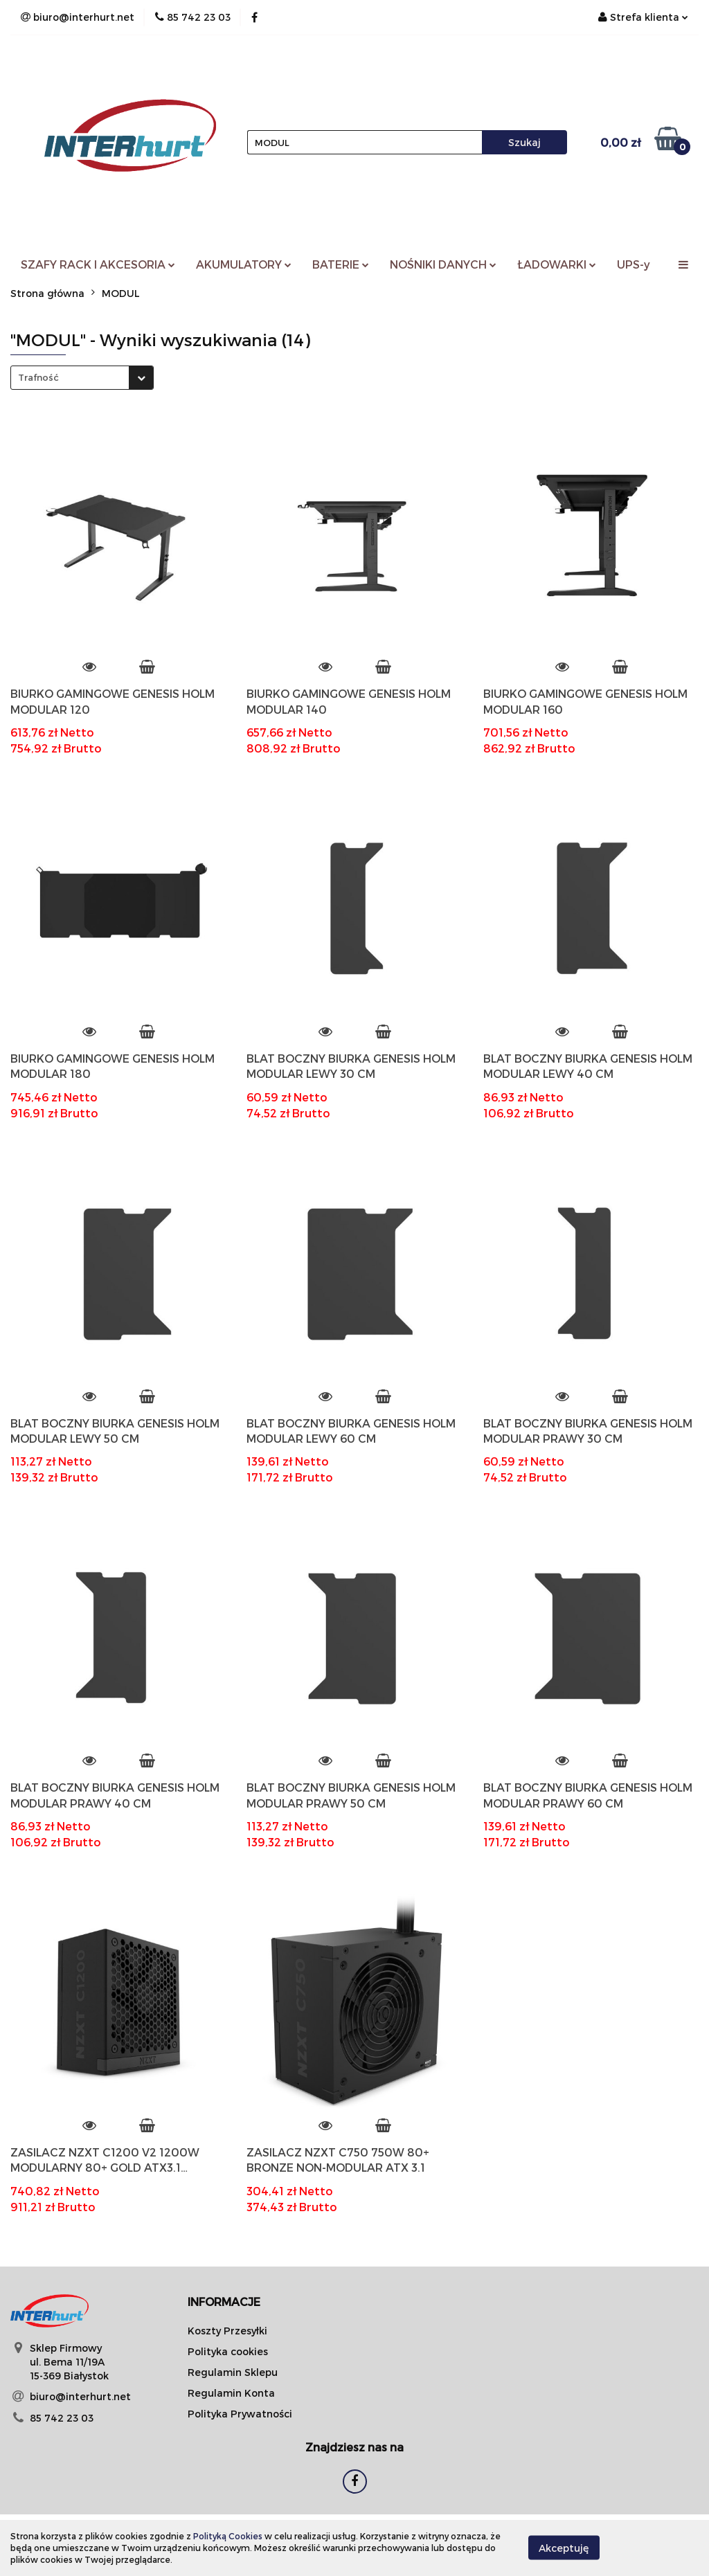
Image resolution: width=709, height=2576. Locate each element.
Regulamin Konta (231, 2393)
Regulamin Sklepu (233, 2372)
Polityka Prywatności (240, 2414)
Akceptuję (564, 2548)
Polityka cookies (228, 2351)
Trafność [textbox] (38, 377)
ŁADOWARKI (556, 264)
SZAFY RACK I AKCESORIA (98, 264)
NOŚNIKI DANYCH (443, 264)
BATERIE (340, 264)
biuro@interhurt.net (80, 2396)
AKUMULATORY (243, 264)
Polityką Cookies (227, 2536)
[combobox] (82, 378)
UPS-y (633, 264)
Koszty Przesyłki (227, 2330)
